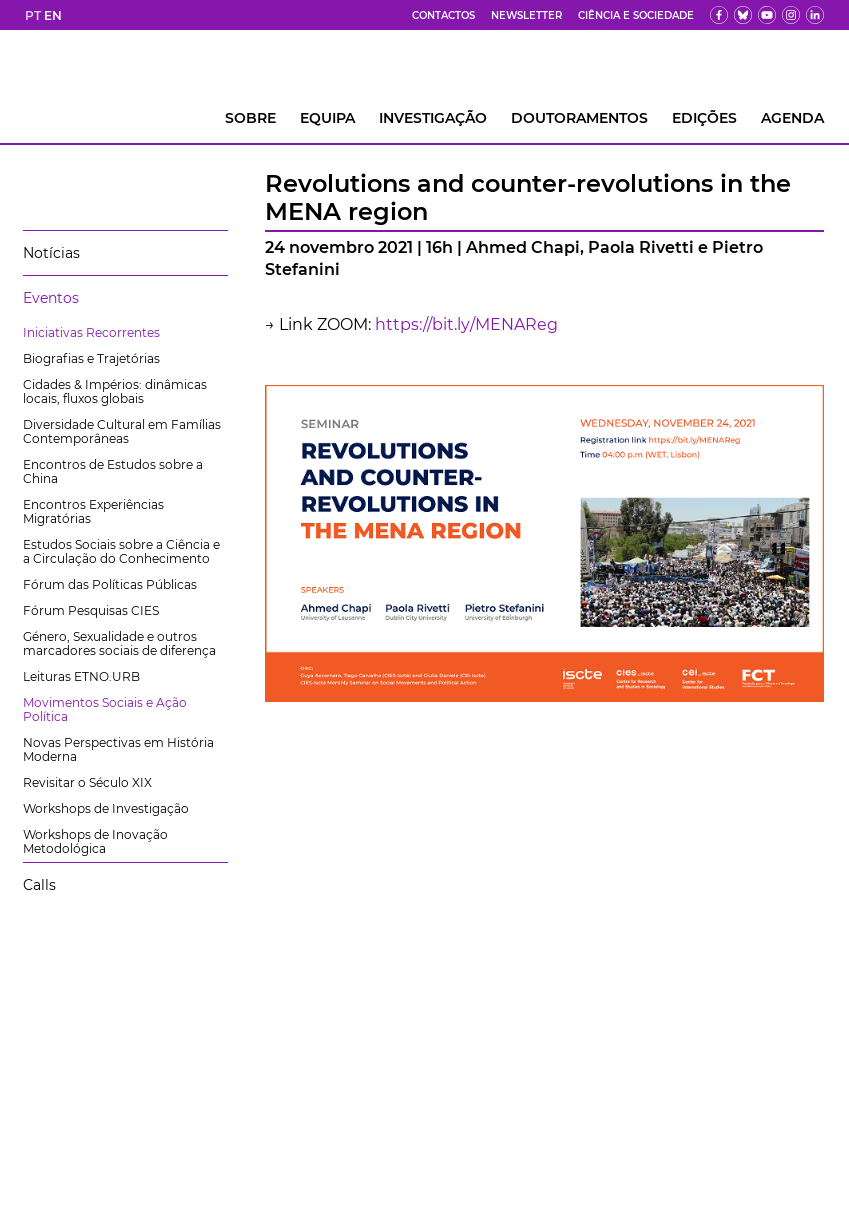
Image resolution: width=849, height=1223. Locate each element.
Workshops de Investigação (106, 808)
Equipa (327, 118)
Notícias (51, 253)
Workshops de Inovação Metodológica (95, 841)
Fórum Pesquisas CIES (91, 610)
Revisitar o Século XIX (87, 782)
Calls (39, 885)
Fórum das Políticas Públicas (110, 584)
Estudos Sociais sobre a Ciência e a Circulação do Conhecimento (121, 551)
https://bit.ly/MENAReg (466, 324)
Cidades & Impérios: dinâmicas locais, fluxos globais (115, 391)
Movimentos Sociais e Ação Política (105, 709)
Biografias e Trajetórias (91, 358)
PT (33, 15)
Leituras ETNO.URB (81, 676)
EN (53, 15)
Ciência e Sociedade (636, 15)
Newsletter (526, 15)
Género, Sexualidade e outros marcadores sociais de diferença (119, 643)
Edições (704, 118)
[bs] (743, 15)
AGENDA (792, 118)
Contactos (443, 15)
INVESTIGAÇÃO (433, 118)
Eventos (51, 298)
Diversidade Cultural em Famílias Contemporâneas (122, 431)
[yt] (767, 15)
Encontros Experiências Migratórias (93, 511)
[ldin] (815, 15)
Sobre (250, 118)
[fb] (719, 15)
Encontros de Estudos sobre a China (113, 472)
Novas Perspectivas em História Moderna (118, 749)
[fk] (791, 15)
